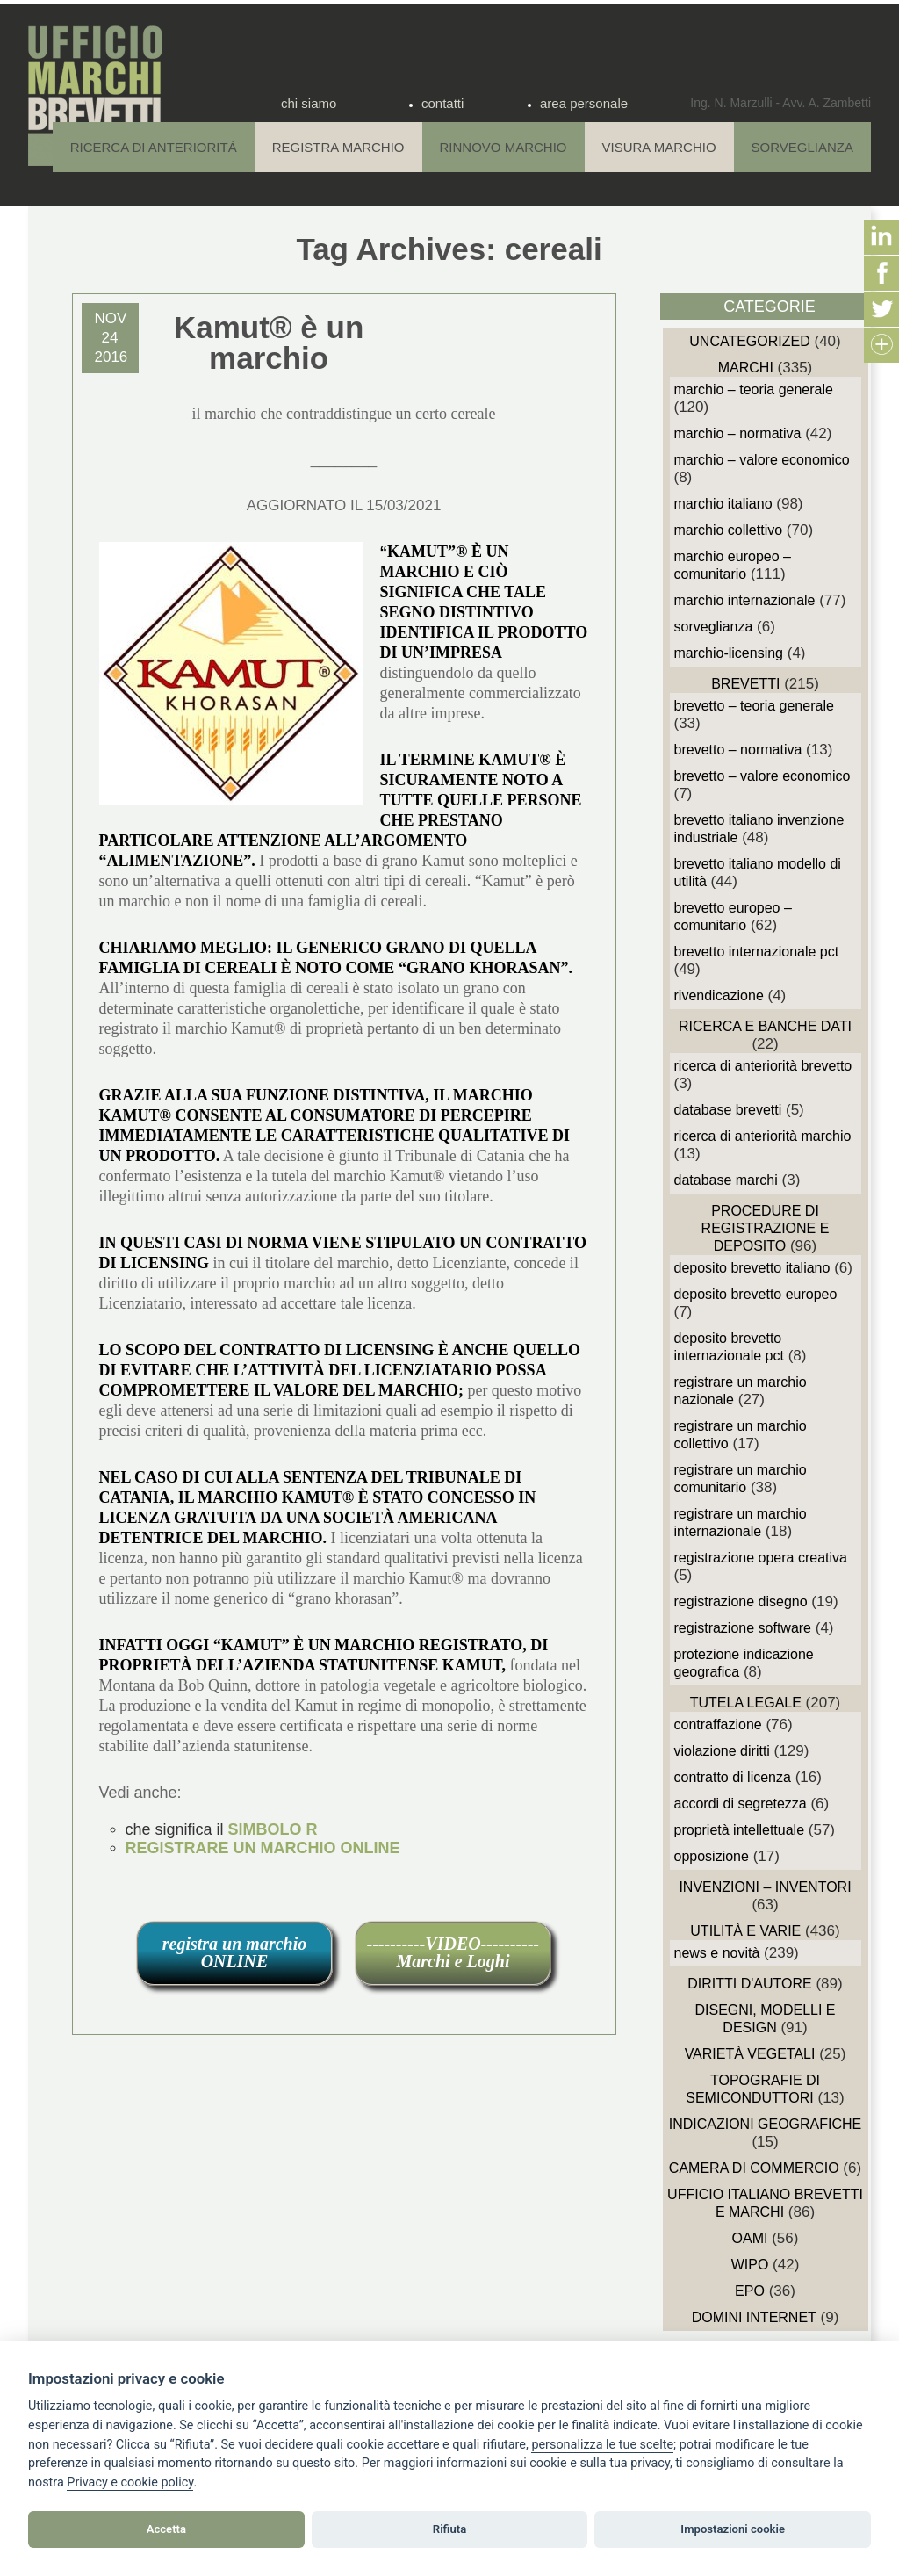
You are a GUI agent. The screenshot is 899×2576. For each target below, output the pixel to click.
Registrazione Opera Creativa (760, 1557)
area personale (584, 103)
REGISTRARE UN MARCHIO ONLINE (263, 1848)
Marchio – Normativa (738, 433)
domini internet (754, 2317)
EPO (750, 2291)
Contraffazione (718, 1724)
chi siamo (308, 103)
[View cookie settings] (602, 2445)
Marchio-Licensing (729, 653)
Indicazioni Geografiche (765, 2124)
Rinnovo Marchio (503, 147)
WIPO (750, 2264)
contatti (442, 103)
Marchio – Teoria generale (753, 389)
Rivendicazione (719, 995)
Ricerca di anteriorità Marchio (763, 1136)
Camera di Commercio (754, 2168)
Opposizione (711, 1856)
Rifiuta (449, 2529)
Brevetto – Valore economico (762, 775)
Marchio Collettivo (728, 530)
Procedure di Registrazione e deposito (765, 1228)
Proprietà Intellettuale (739, 1829)
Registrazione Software (743, 1627)
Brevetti (745, 683)
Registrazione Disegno (741, 1601)
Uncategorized (749, 341)
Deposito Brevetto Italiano (752, 1267)
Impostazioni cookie (732, 2529)
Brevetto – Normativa (738, 749)
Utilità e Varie (745, 1930)
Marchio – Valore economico (762, 459)
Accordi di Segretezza (740, 1803)
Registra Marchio (338, 147)
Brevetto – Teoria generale (754, 705)
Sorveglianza (802, 147)
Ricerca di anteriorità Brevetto (763, 1065)
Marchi (745, 367)
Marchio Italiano (723, 503)
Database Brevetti (728, 1109)
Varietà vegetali (750, 2053)
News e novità (717, 1952)
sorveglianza (713, 626)
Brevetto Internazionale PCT (756, 951)
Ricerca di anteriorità (153, 147)
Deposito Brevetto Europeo (756, 1294)
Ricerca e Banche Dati (765, 1026)
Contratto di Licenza (732, 1777)
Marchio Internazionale (745, 600)
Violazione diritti (722, 1750)
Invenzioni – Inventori (765, 1887)
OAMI (750, 2238)
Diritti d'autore (749, 1983)
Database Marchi (726, 1180)
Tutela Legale (746, 1702)
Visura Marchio (659, 147)
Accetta (166, 2529)
